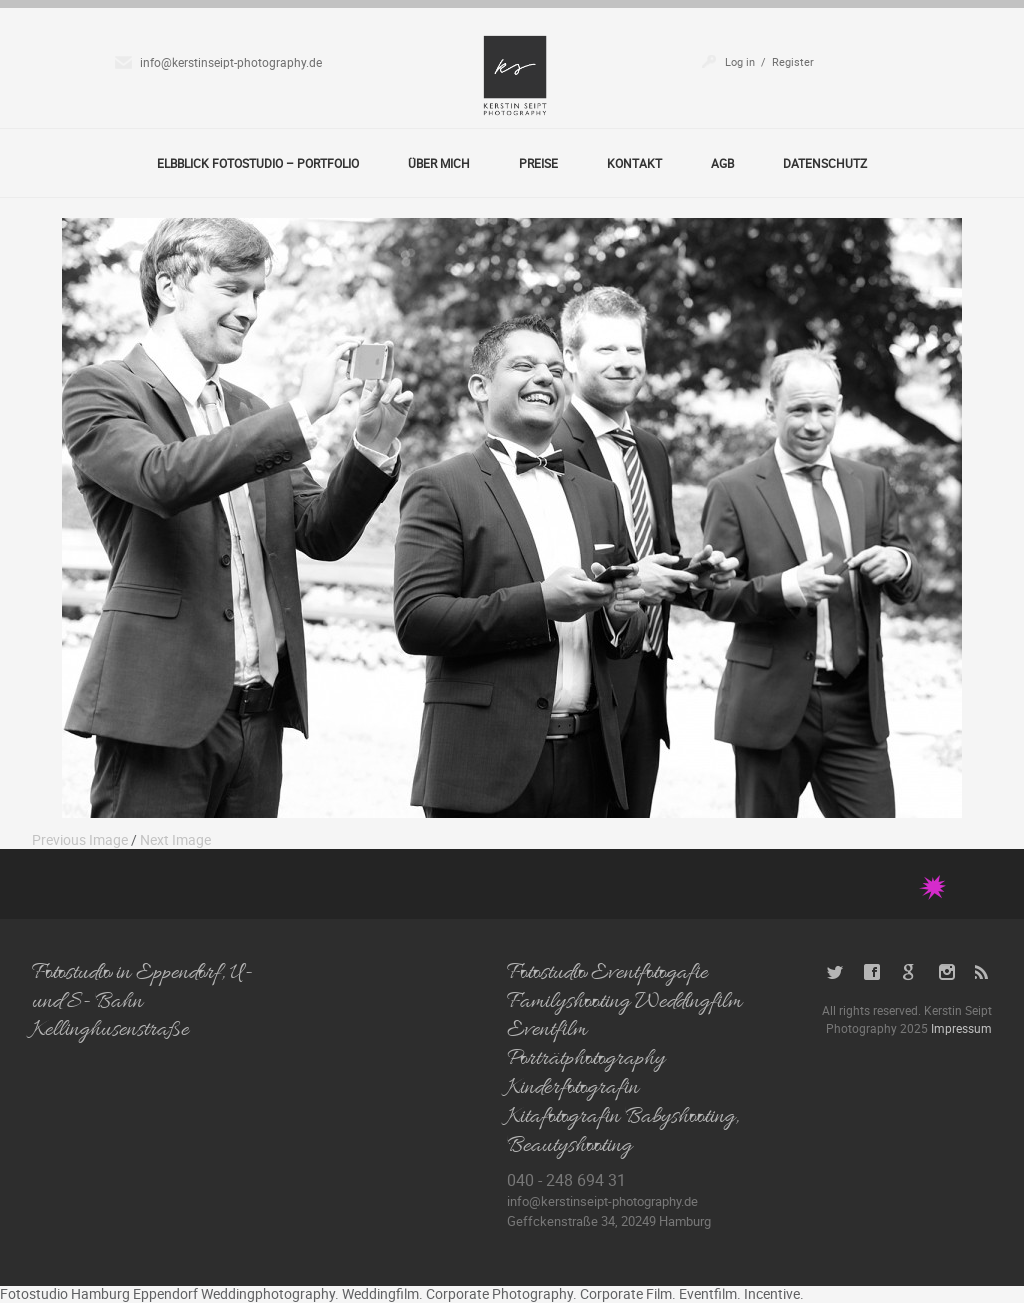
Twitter (835, 972)
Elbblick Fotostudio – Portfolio (258, 163)
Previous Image (80, 839)
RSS (983, 972)
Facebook (872, 972)
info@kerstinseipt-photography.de (231, 62)
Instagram (946, 972)
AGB (722, 163)
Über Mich (439, 163)
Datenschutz (825, 163)
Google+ (909, 972)
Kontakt (634, 163)
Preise (538, 163)
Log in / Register (769, 61)
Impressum (961, 1028)
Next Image (175, 839)
